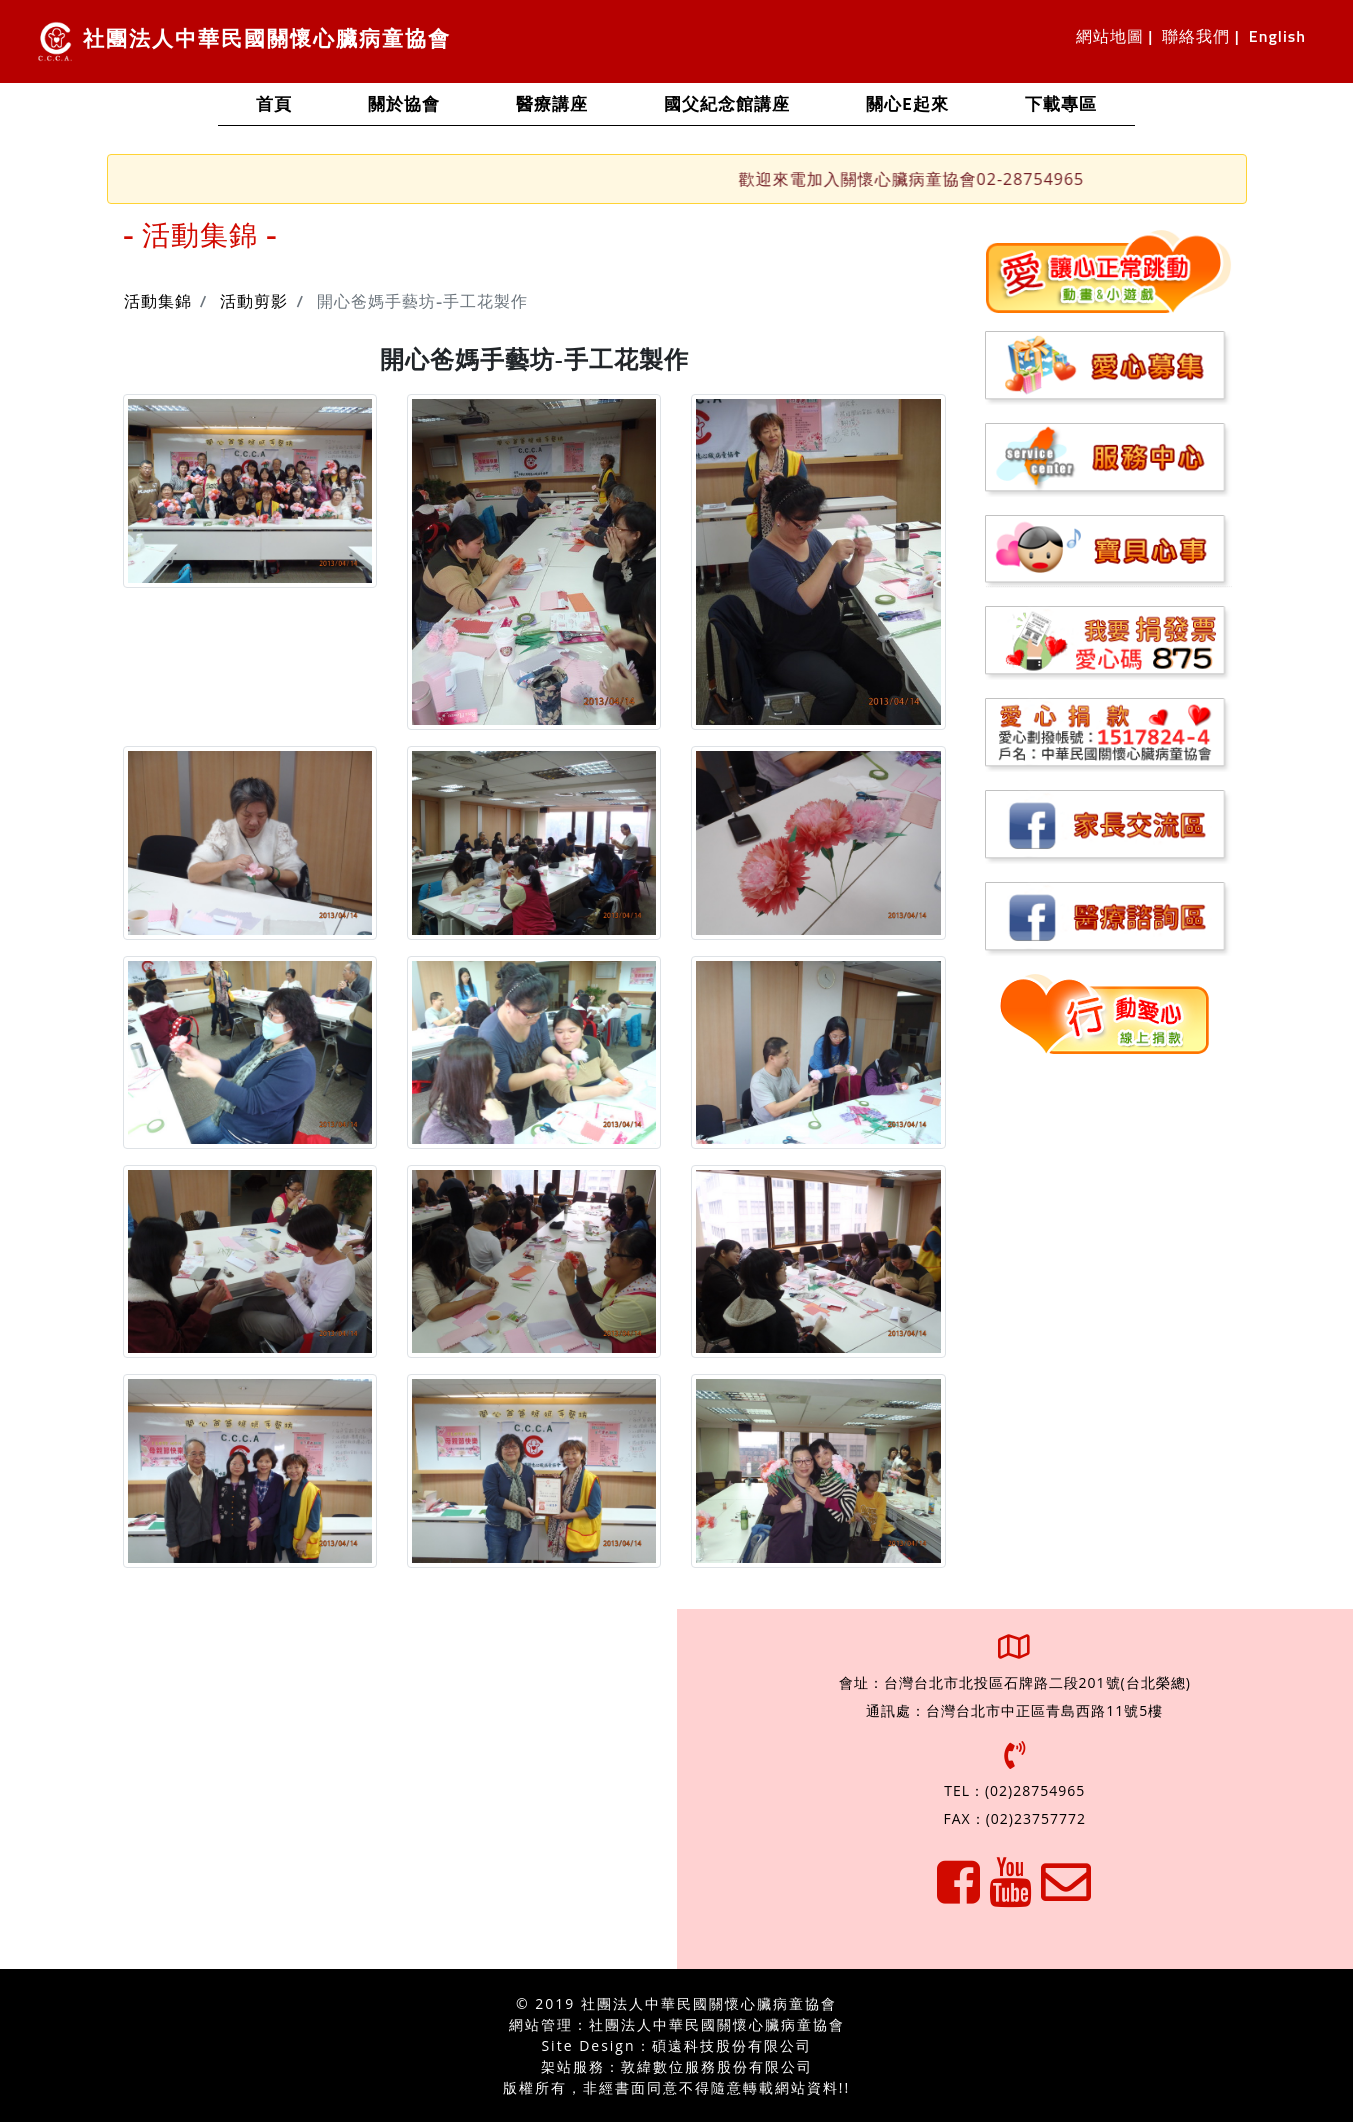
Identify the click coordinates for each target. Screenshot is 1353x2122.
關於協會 (404, 105)
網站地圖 (1110, 37)
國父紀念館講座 (727, 105)
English (1277, 37)
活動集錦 (158, 302)
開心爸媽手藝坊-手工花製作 (423, 302)
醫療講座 (552, 105)
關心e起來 (907, 105)
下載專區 (1061, 105)
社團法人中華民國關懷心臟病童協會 (244, 41)
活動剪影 (254, 302)
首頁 (293, 103)
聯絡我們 (1196, 37)
